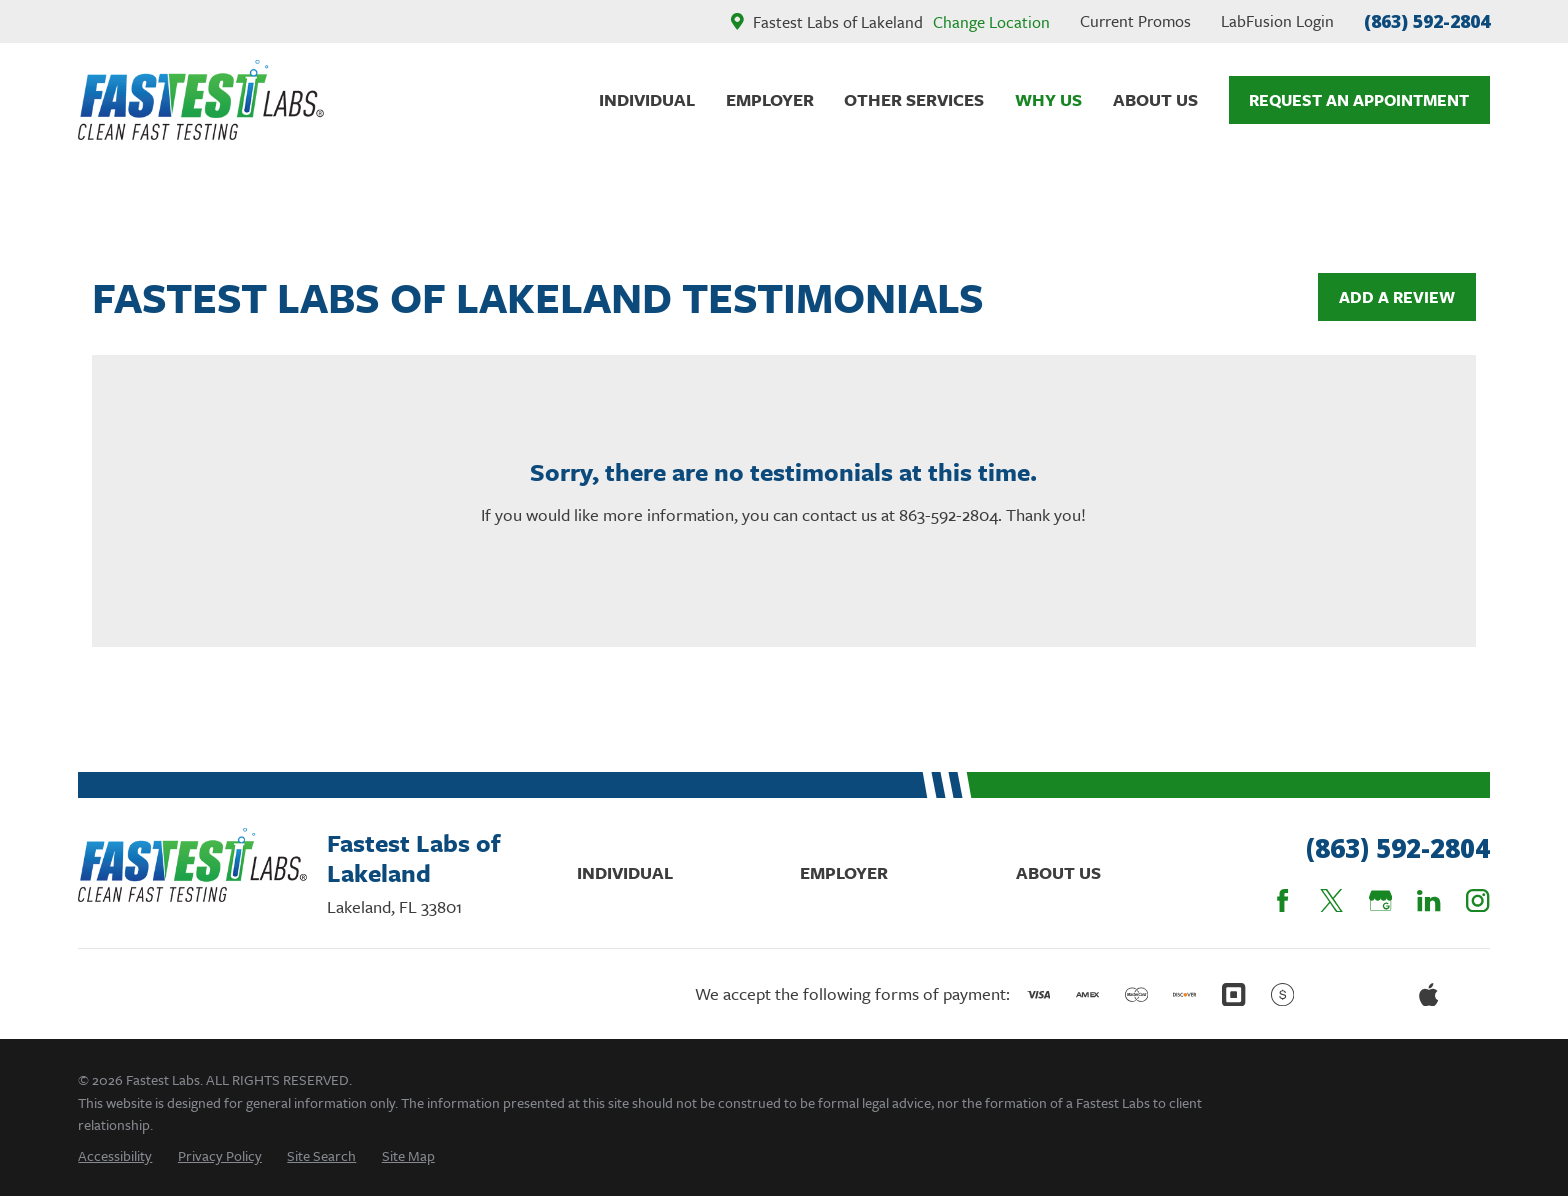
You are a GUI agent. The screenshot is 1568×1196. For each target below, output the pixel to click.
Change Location (991, 22)
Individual (625, 872)
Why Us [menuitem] (1048, 99)
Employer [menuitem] (770, 99)
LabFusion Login (1277, 21)
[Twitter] (1331, 900)
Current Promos (1135, 21)
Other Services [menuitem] (914, 99)
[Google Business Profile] (1380, 900)
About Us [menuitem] (1155, 99)
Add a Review (1397, 297)
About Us (1058, 872)
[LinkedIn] (1428, 900)
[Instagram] (1477, 900)
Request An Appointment (1359, 100)
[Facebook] (1282, 900)
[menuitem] (115, 1155)
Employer (844, 872)
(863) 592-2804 (1427, 21)
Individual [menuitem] (647, 99)
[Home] (201, 100)
